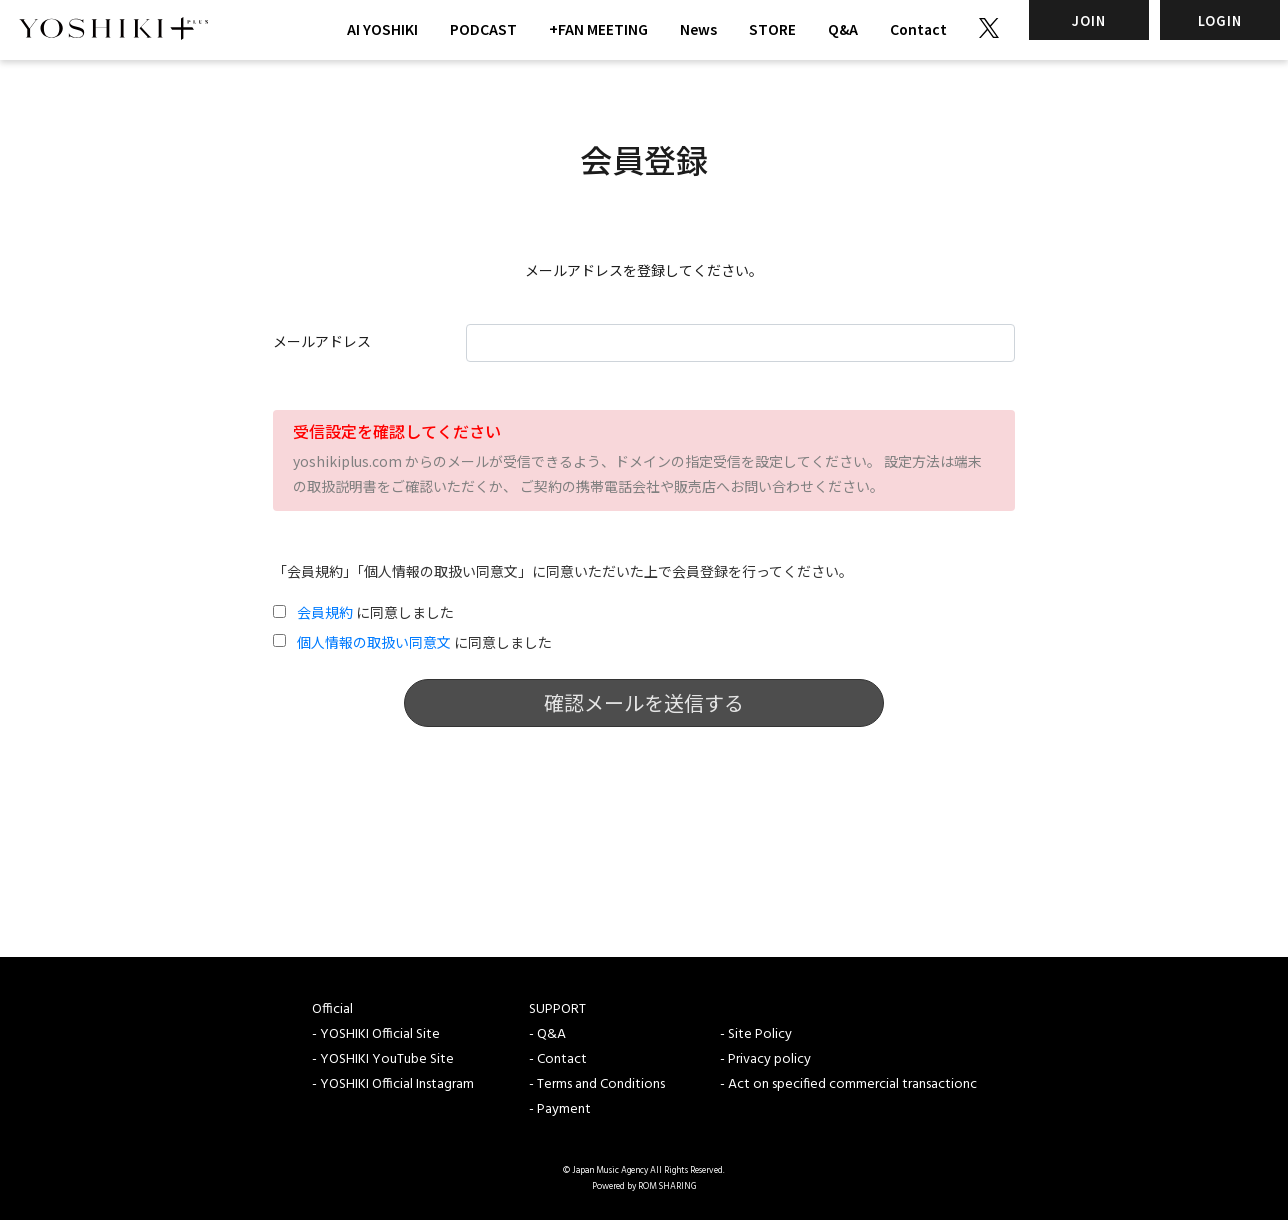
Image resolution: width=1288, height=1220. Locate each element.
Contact (918, 29)
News (698, 29)
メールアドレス (322, 341)
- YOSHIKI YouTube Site (383, 1059)
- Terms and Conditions (597, 1084)
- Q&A (547, 1034)
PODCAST (483, 29)
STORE (772, 29)
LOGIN (1220, 20)
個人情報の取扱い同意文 (374, 642)
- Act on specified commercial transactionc (848, 1084)
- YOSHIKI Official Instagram (393, 1084)
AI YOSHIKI (382, 29)
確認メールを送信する (644, 702)
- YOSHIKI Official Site (376, 1034)
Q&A (843, 29)
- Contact (558, 1059)
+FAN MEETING (598, 29)
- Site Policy (756, 1034)
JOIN (1089, 20)
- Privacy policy (765, 1059)
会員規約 (325, 612)
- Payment (560, 1109)
